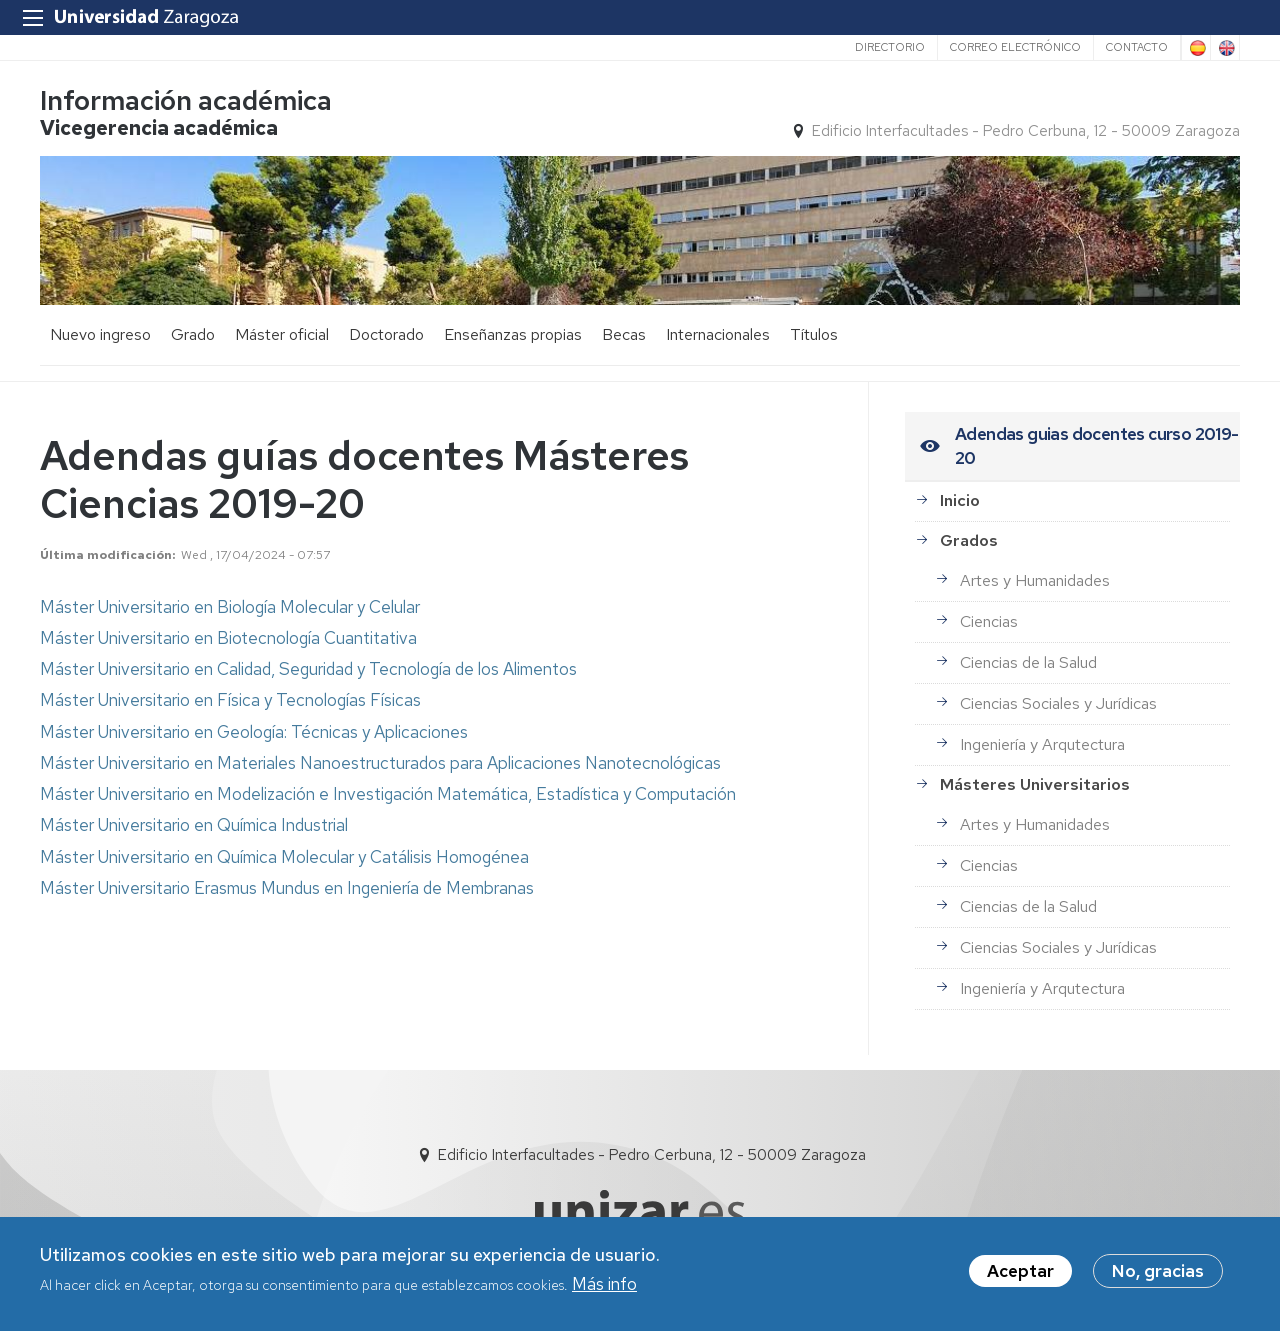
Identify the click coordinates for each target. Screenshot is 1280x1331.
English (1225, 48)
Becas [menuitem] (624, 334)
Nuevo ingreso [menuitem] (100, 334)
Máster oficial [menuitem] (282, 334)
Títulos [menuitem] (814, 334)
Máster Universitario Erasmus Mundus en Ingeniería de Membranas (287, 888)
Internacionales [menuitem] (718, 334)
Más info (604, 1285)
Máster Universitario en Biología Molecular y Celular (230, 607)
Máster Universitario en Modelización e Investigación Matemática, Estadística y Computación (388, 794)
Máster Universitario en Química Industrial (194, 825)
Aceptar (1020, 1272)
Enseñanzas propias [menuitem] (513, 334)
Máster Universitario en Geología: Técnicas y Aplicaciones (254, 732)
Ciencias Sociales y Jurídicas (1058, 703)
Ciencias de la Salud (1028, 662)
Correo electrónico (1015, 47)
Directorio (890, 47)
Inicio (960, 500)
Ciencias (989, 621)
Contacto (1137, 47)
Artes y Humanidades (1035, 580)
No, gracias (1158, 1272)
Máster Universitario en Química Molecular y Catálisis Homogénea (284, 857)
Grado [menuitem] (193, 334)
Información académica (186, 100)
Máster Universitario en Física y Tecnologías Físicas (230, 700)
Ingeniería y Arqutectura (1042, 744)
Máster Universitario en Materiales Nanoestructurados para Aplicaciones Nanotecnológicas (380, 763)
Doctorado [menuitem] (386, 334)
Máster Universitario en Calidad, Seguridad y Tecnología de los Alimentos (308, 669)
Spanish (1196, 48)
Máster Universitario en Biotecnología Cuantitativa (228, 638)
